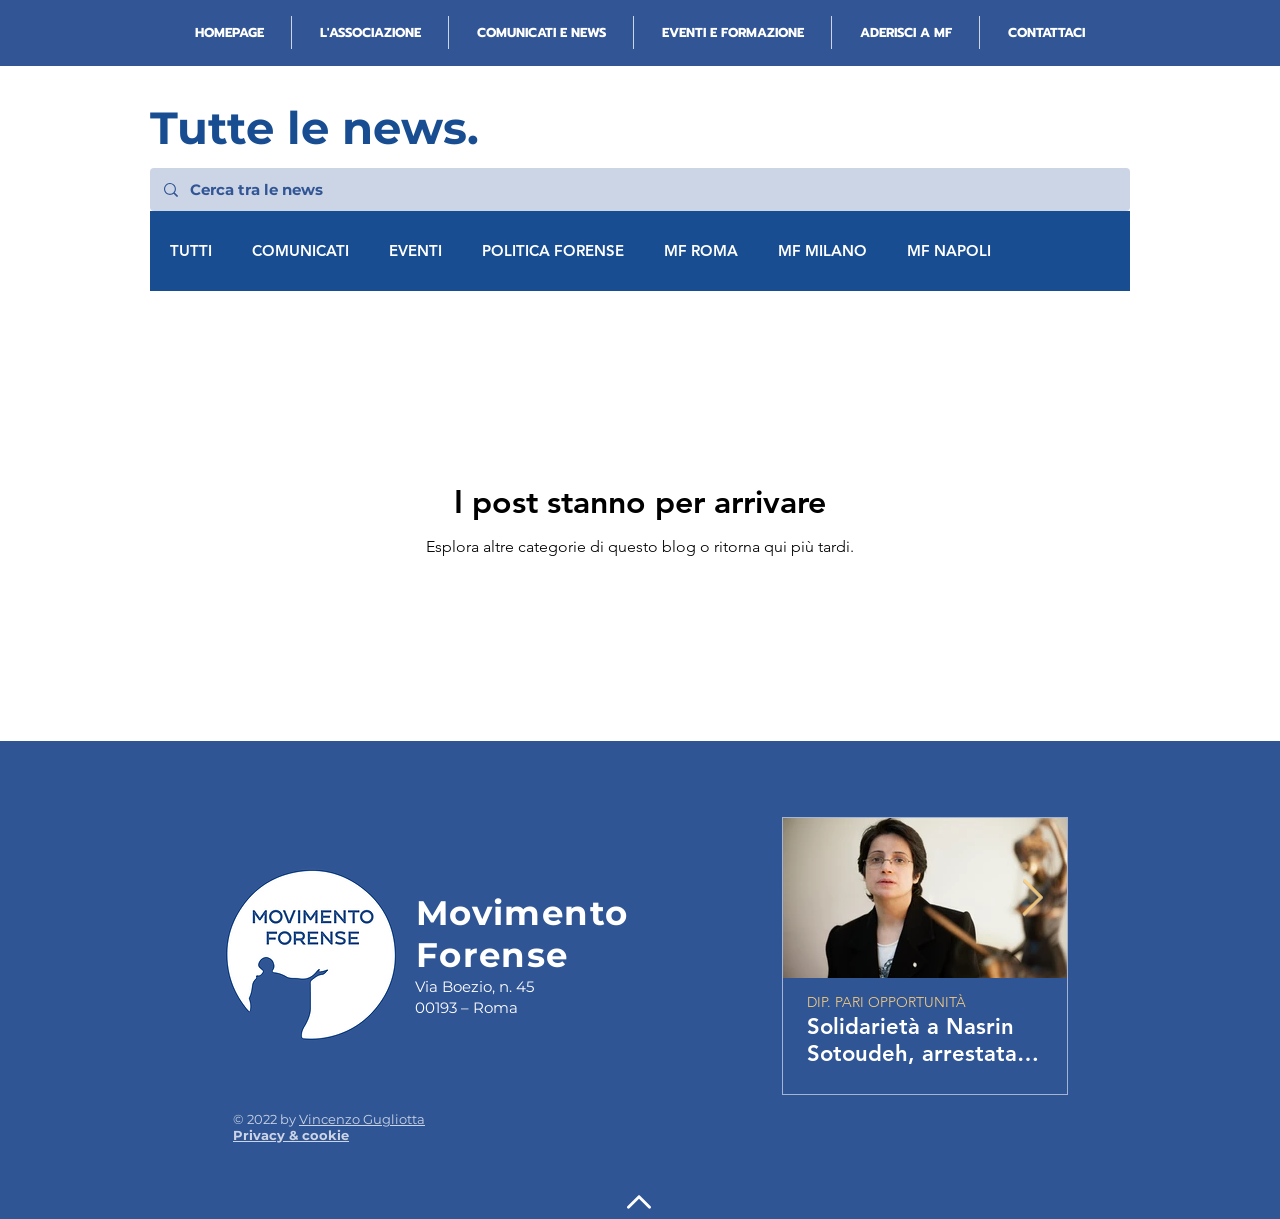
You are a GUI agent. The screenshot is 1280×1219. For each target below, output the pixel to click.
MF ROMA (701, 251)
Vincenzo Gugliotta (362, 1119)
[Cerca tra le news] (639, 189)
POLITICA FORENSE (553, 251)
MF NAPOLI (949, 251)
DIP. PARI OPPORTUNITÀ (886, 1002)
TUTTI (191, 251)
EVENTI (415, 251)
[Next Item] (1032, 898)
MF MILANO (822, 251)
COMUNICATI (300, 251)
